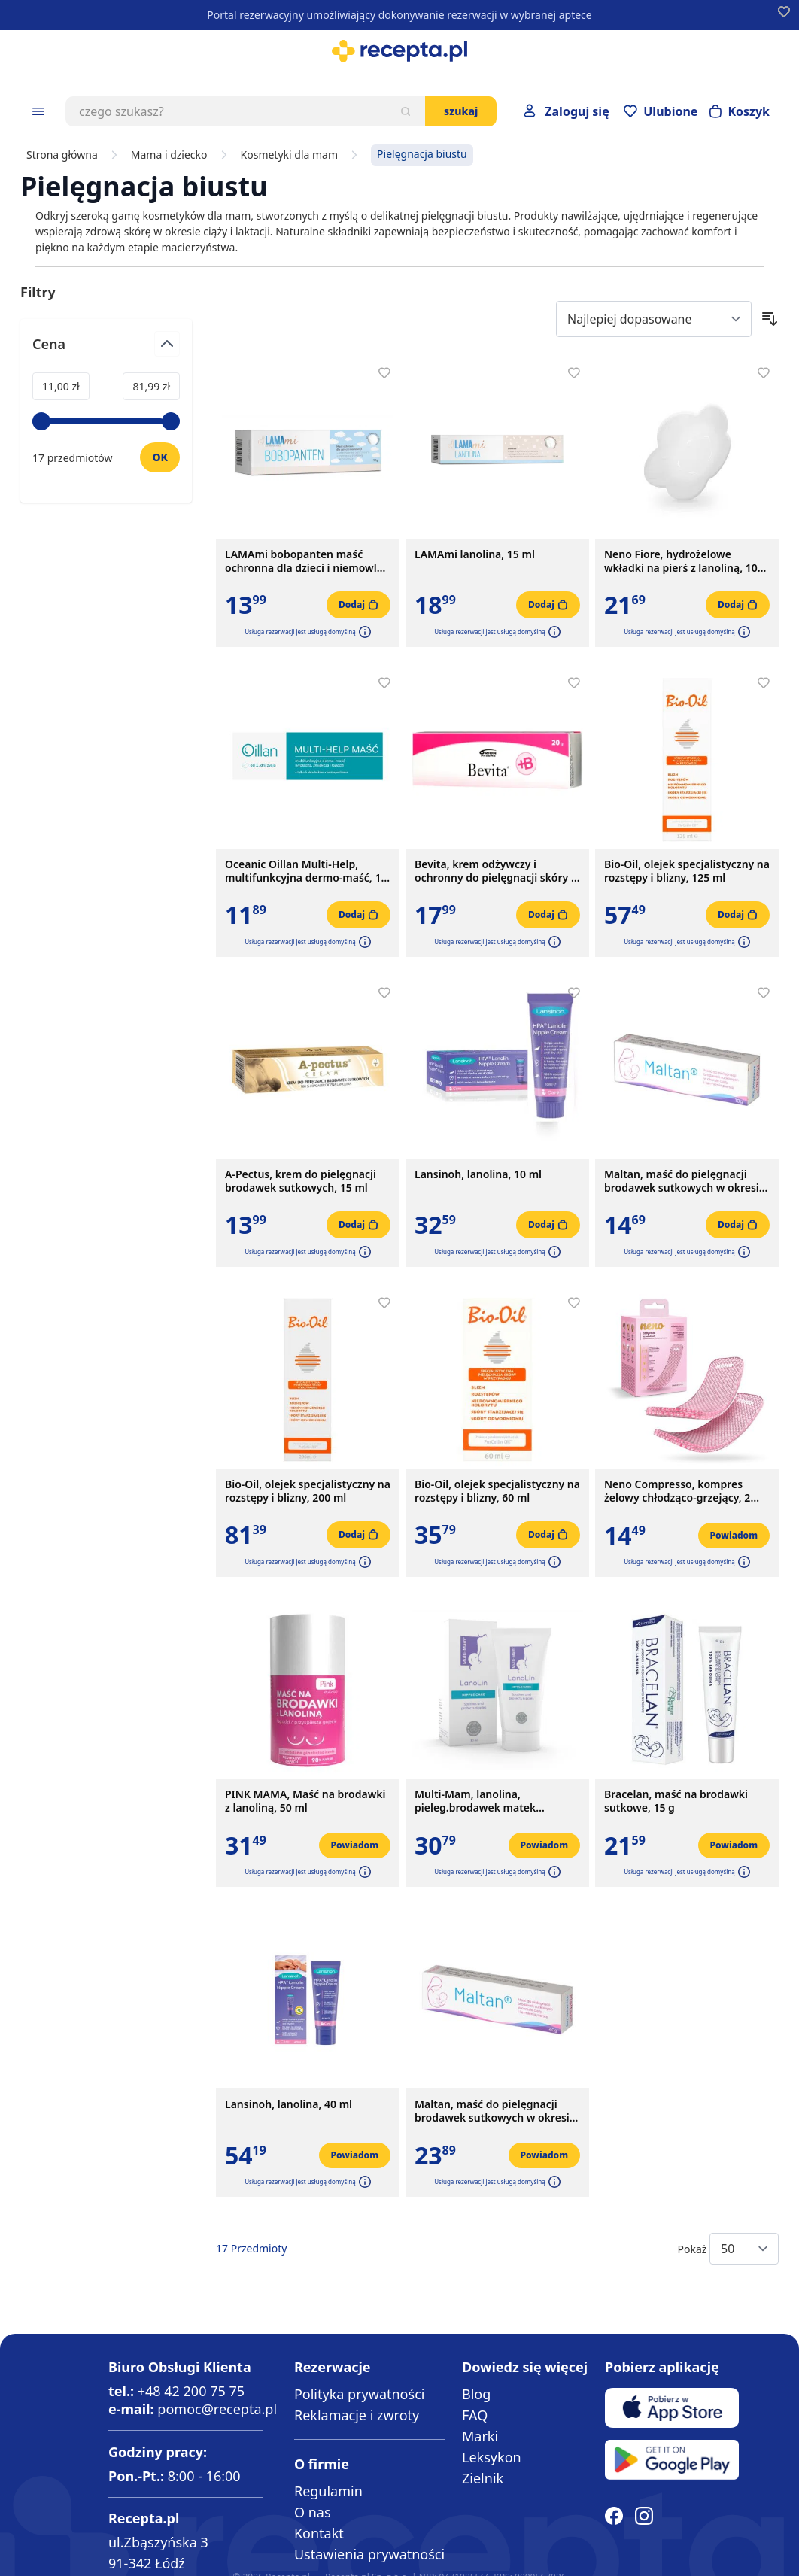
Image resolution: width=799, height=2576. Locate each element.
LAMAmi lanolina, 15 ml (475, 554)
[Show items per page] (744, 2249)
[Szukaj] (405, 111)
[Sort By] (654, 319)
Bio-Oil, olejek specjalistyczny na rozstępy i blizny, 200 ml (307, 1491)
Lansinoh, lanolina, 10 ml (478, 1174)
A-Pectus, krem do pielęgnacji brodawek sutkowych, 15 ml (300, 1181)
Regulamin (328, 2491)
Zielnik (482, 2478)
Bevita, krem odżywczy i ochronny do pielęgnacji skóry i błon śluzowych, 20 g (494, 871)
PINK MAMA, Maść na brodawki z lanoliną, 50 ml (305, 1801)
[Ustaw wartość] (160, 457)
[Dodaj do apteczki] (384, 373)
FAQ (475, 2415)
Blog (476, 2394)
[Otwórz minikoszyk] (739, 111)
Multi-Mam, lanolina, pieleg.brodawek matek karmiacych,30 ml (475, 1801)
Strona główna (62, 155)
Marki (480, 2436)
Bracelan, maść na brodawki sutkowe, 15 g (676, 1801)
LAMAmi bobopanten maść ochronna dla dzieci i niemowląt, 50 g (307, 561)
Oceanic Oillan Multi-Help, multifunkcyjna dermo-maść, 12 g (306, 871)
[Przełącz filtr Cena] (106, 350)
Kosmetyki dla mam (290, 155)
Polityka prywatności (359, 2394)
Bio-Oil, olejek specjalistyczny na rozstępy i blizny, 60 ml (497, 1491)
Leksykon (491, 2457)
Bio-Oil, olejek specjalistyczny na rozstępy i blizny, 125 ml (687, 871)
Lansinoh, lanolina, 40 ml (288, 2104)
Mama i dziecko (169, 155)
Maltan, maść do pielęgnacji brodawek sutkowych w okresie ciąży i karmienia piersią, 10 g (684, 1181)
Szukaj (461, 111)
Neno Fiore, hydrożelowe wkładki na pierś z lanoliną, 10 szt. (681, 561)
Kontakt (319, 2533)
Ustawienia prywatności (369, 2554)
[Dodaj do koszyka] (358, 604)
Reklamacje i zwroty (356, 2415)
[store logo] (399, 51)
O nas (312, 2512)
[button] (363, 632)
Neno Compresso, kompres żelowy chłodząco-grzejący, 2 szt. (677, 1491)
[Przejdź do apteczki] (660, 111)
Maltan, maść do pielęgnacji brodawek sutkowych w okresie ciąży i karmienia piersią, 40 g (495, 2111)
